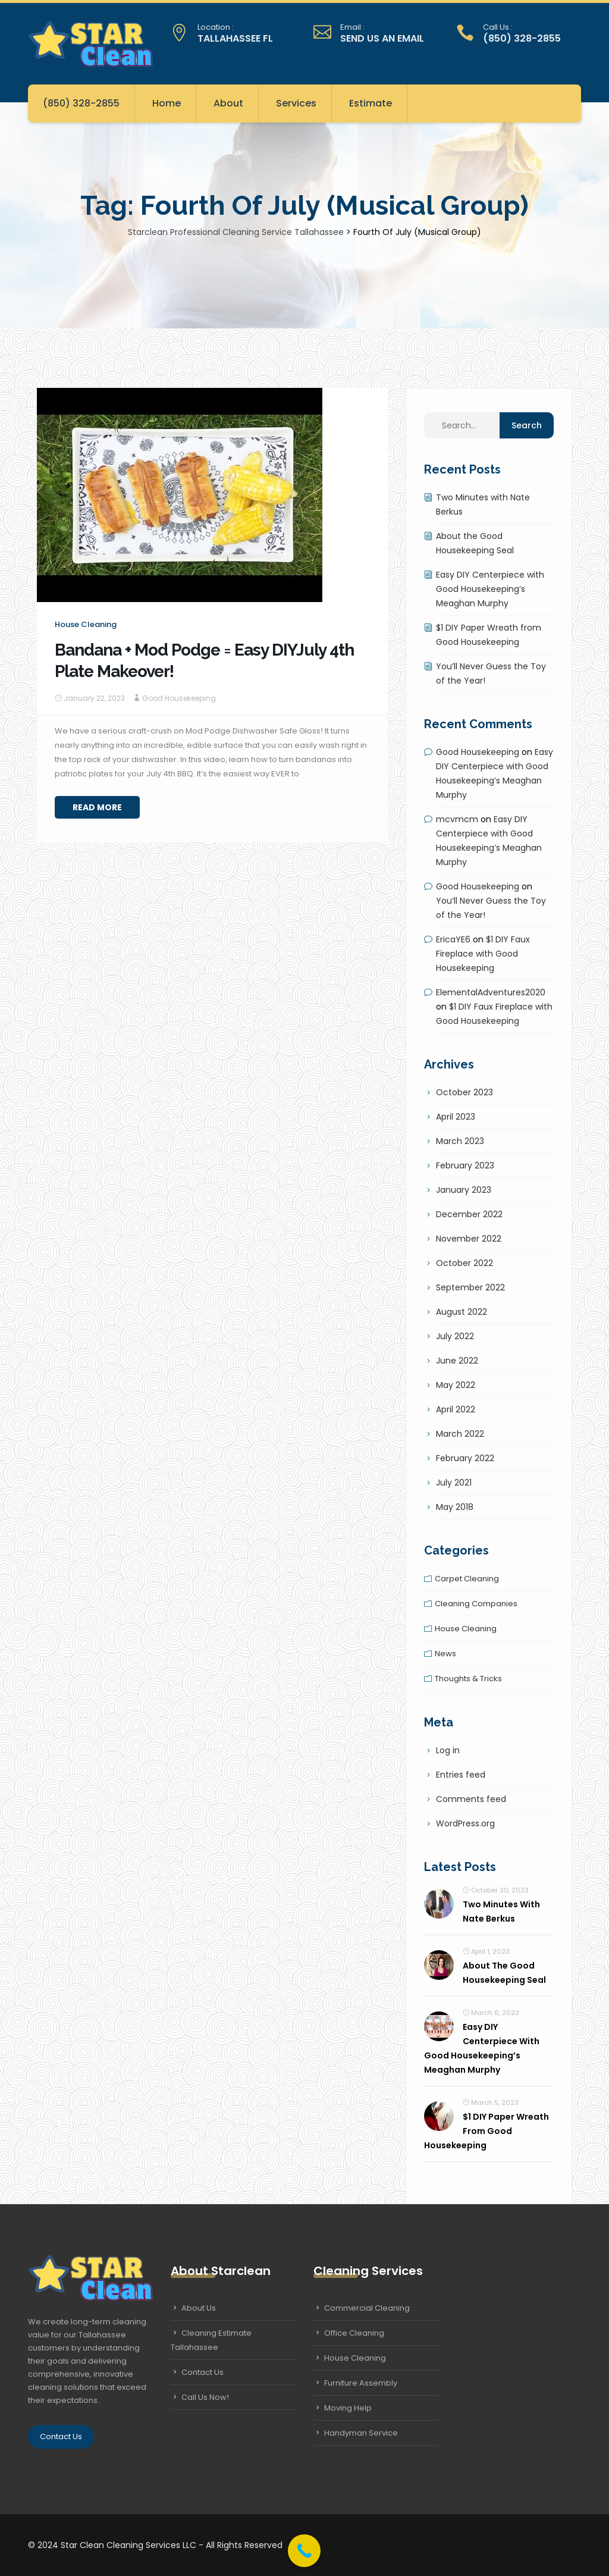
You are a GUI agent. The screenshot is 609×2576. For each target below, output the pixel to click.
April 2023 (455, 1117)
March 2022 (460, 1434)
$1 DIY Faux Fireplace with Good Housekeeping (483, 953)
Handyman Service (361, 2433)
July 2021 (454, 1482)
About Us (198, 2308)
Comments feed (471, 1799)
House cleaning (86, 624)
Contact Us (61, 2436)
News (445, 1653)
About (228, 103)
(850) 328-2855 (81, 103)
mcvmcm (457, 819)
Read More (97, 807)
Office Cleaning (354, 2333)
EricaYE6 (453, 939)
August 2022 (461, 1312)
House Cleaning (355, 2358)
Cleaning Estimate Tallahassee (211, 2340)
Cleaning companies (476, 1603)
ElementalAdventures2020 (490, 992)
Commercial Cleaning (367, 2308)
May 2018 (454, 1507)
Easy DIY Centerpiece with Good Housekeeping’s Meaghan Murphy (490, 589)
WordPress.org (465, 1823)
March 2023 (460, 1141)
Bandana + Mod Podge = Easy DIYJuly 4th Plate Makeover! (204, 660)
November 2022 (468, 1239)
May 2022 (455, 1385)
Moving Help (348, 2408)
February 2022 (465, 1458)
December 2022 (469, 1214)
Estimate (370, 103)
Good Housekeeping (179, 698)
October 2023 (464, 1092)
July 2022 (455, 1336)
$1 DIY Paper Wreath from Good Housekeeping (486, 2131)
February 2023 (465, 1165)
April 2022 (455, 1409)
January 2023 (463, 1190)
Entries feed (460, 1775)
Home (166, 103)
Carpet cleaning (467, 1578)
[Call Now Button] (304, 2550)
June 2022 (457, 1361)
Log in (448, 1750)
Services (296, 103)
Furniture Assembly (360, 2383)
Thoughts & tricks (468, 1678)
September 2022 (470, 1287)
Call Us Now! (205, 2397)
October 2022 (464, 1263)
